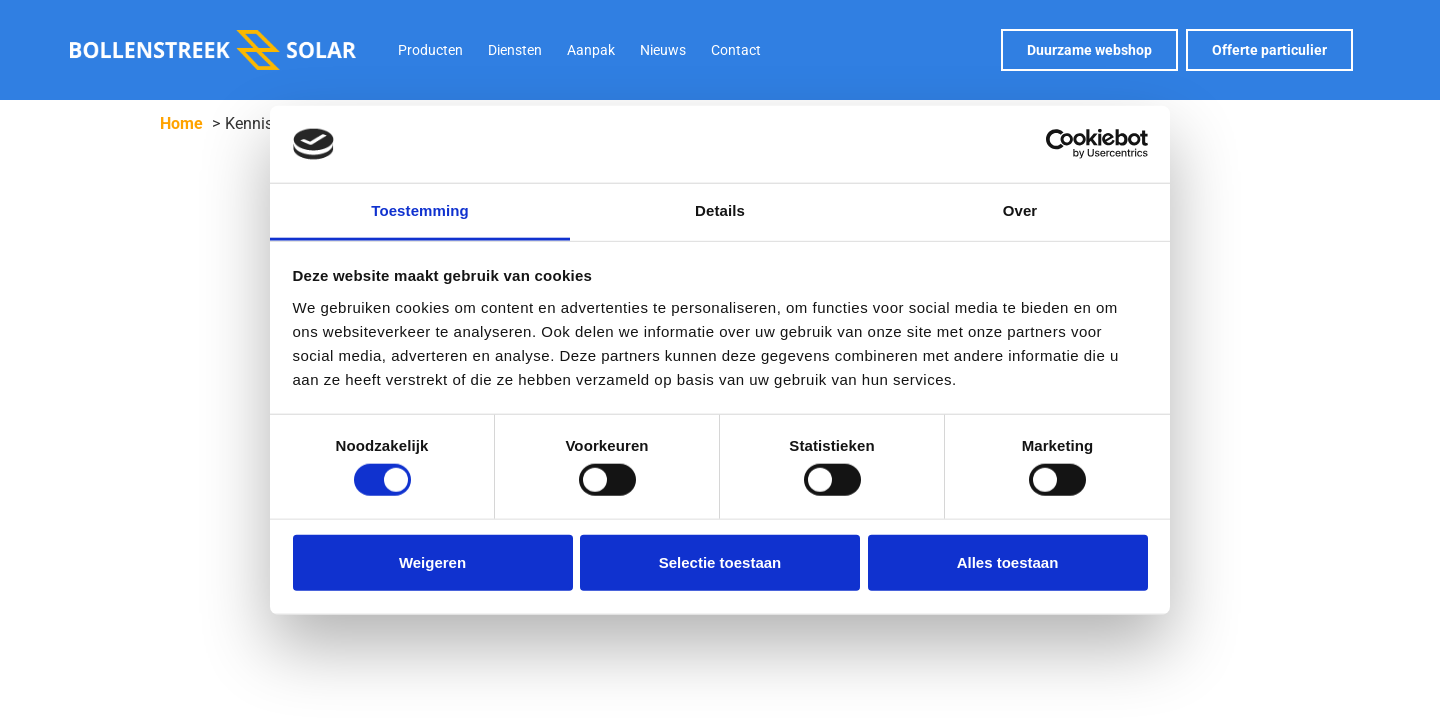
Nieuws (663, 50)
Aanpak (591, 50)
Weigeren (432, 561)
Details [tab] (720, 210)
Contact (736, 50)
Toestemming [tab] (420, 210)
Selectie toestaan (720, 561)
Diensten (515, 50)
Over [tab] (1020, 210)
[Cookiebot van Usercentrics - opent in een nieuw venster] (1060, 144)
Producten (430, 50)
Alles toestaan (1008, 561)
